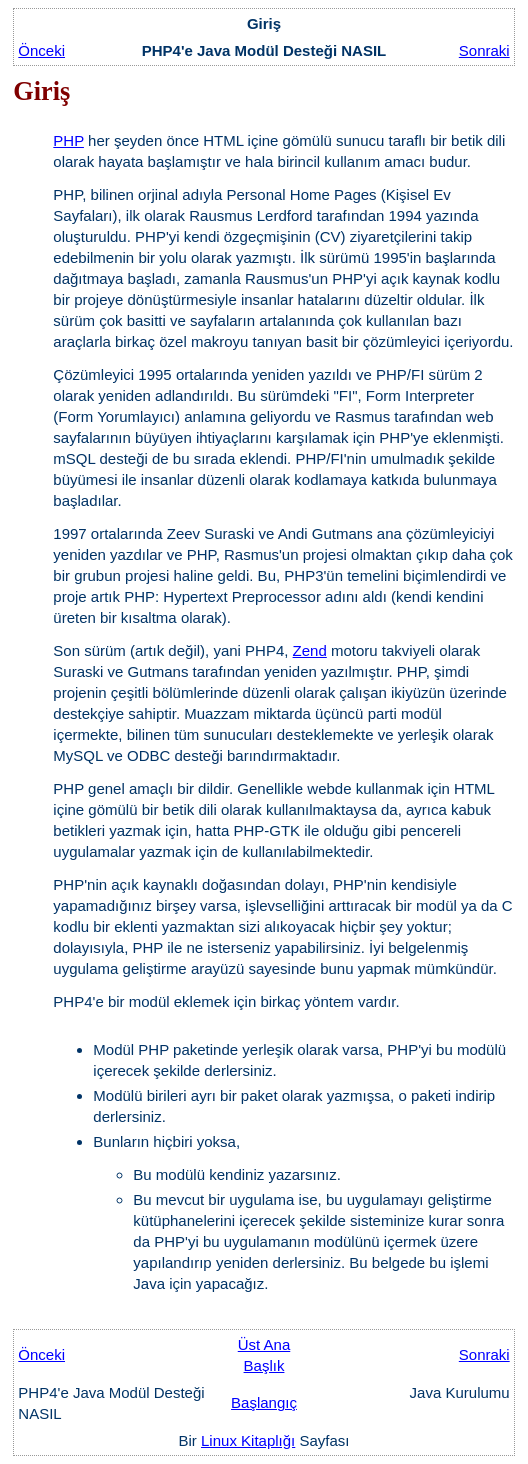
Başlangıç (264, 1402)
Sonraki (484, 50)
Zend (310, 650)
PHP (68, 140)
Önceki (41, 50)
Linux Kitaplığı (248, 1440)
